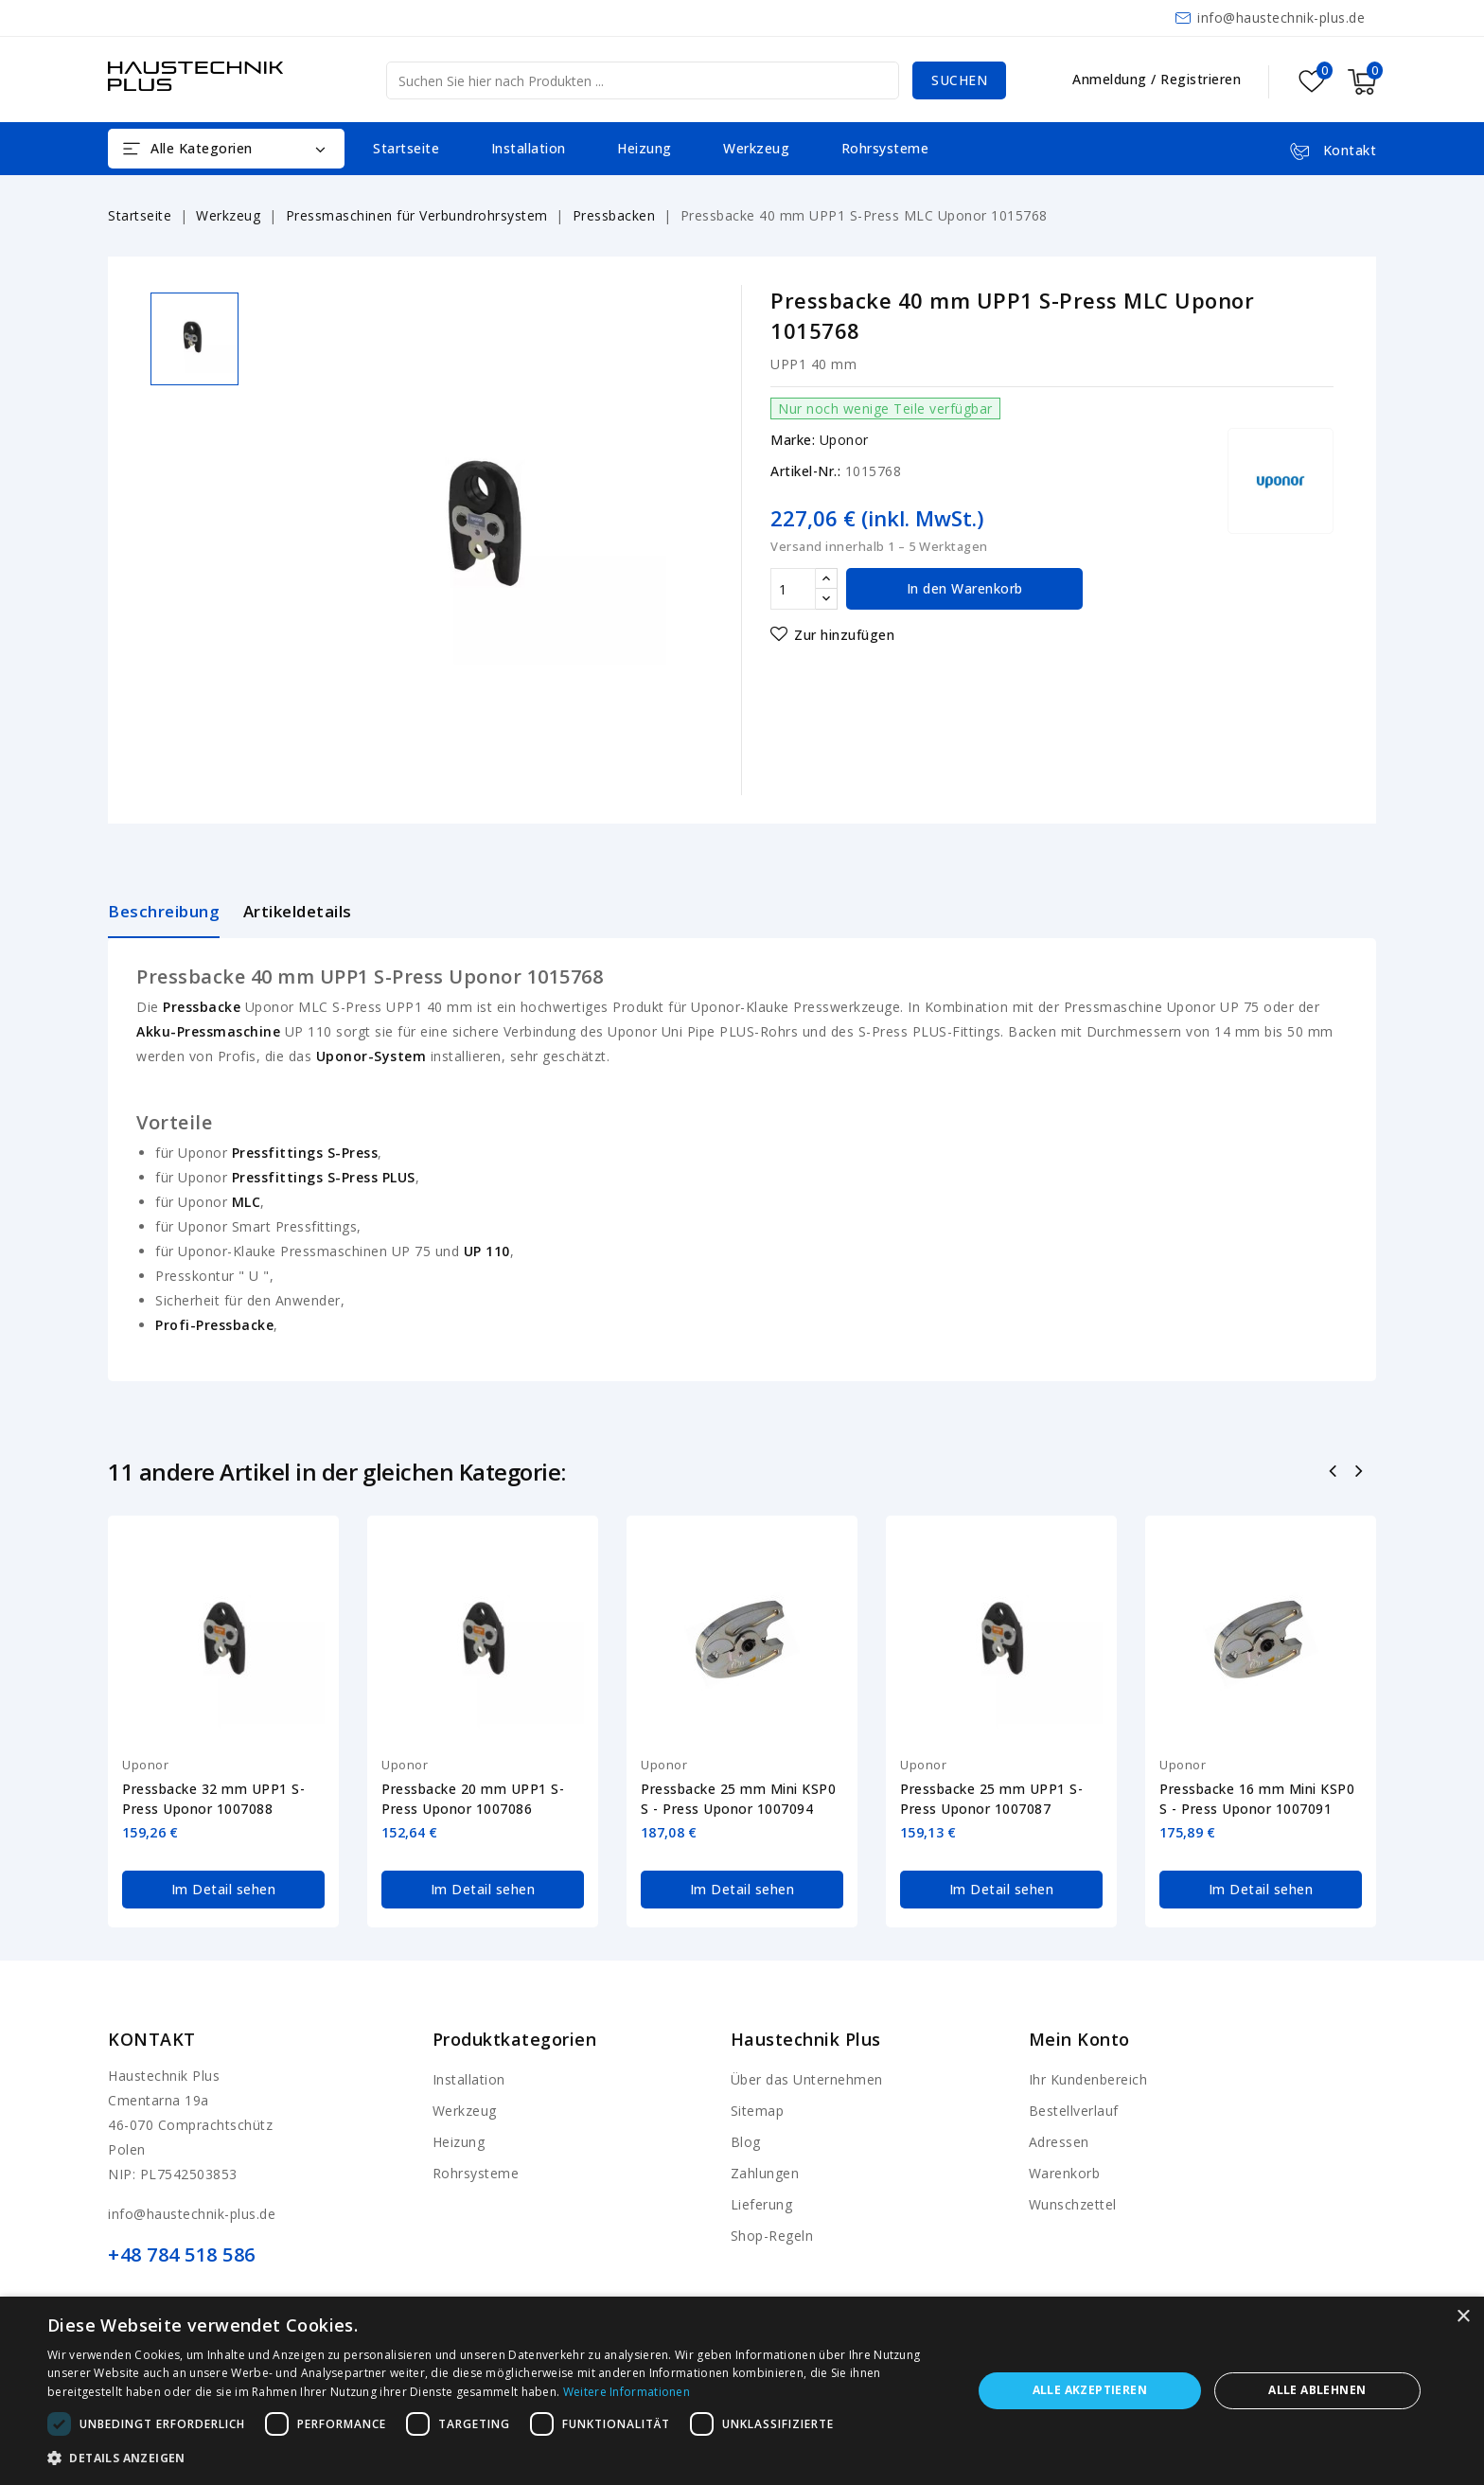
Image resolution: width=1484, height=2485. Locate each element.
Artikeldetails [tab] (297, 911)
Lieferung (762, 2204)
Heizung (644, 148)
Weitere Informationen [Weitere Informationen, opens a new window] (626, 2392)
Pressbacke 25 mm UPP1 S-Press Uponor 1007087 (991, 1799)
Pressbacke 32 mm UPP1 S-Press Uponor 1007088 (213, 1799)
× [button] (1463, 2317)
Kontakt (152, 2039)
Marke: (792, 440)
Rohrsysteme (885, 148)
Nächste (1360, 1473)
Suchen (959, 80)
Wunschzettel (1073, 2204)
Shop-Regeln (772, 2236)
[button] (496, 2458)
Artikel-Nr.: (805, 471)
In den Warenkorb (965, 588)
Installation (528, 148)
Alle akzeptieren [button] (1090, 2390)
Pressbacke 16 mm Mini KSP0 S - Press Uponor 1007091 (1256, 1799)
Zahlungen (765, 2173)
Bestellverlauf (1074, 2111)
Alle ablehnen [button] (1317, 2390)
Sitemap (758, 2111)
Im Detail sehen (223, 1889)
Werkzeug (756, 148)
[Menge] (793, 589)
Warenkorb (1065, 2173)
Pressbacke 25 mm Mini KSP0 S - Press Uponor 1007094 (738, 1799)
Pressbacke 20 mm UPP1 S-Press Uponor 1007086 (472, 1799)
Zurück (1335, 1473)
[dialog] (742, 2391)
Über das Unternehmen (807, 2079)
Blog (746, 2142)
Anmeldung (1111, 79)
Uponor (844, 440)
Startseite (406, 148)
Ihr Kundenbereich (1088, 2079)
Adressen (1059, 2142)
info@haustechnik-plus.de (1281, 18)
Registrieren (1200, 79)
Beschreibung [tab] (164, 911)
